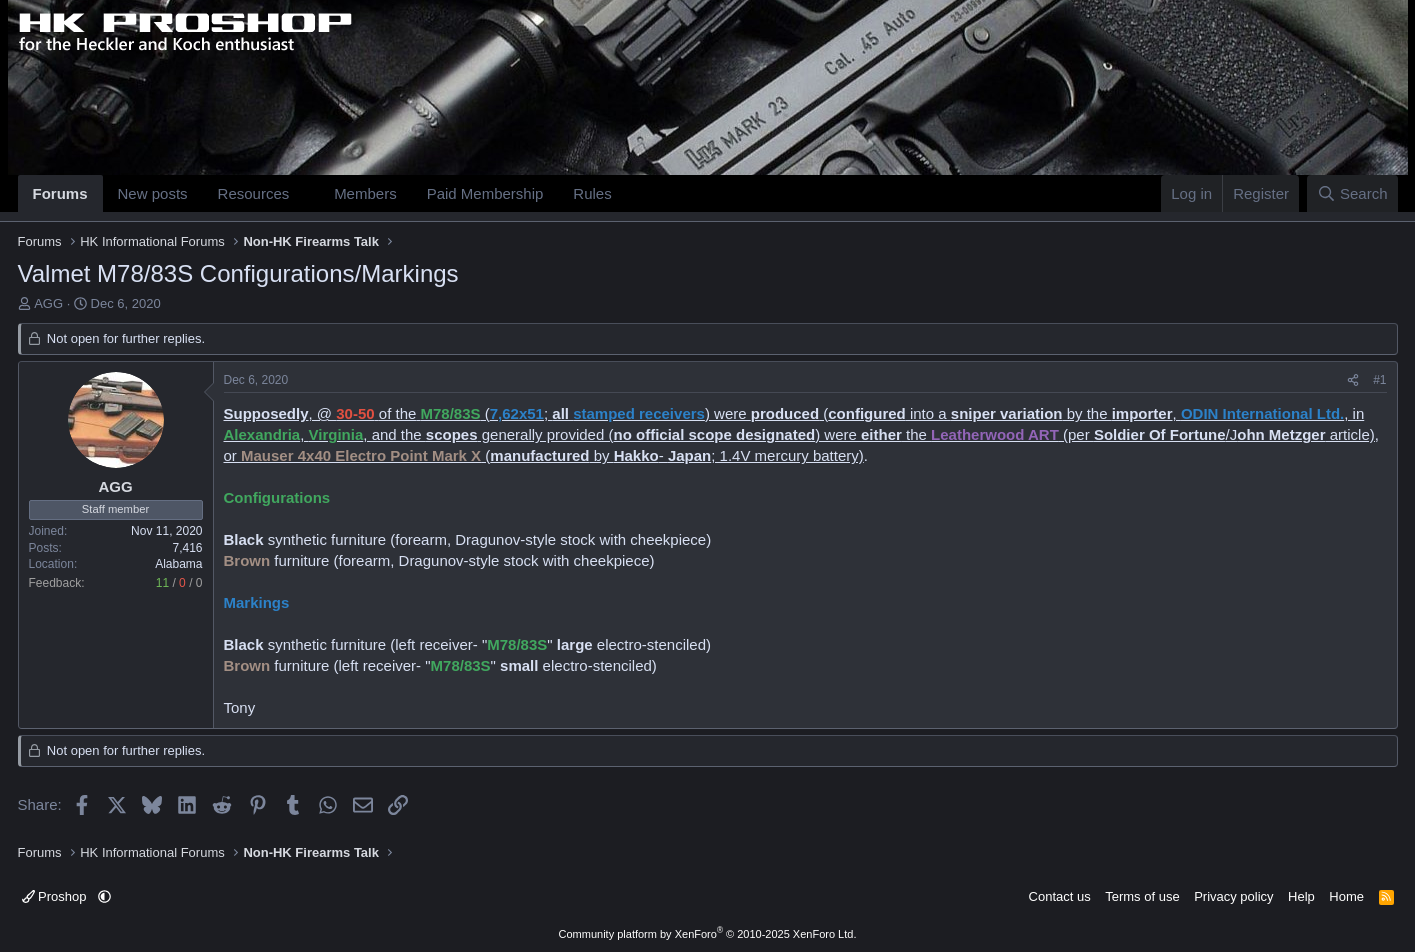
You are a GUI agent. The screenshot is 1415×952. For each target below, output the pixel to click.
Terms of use (1142, 896)
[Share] (1353, 380)
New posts (153, 193)
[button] (305, 193)
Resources (254, 193)
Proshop (56, 896)
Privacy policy (1233, 896)
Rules (592, 193)
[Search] (1352, 193)
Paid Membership (485, 193)
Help (1301, 896)
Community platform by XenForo (708, 934)
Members (365, 193)
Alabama (178, 564)
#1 (1379, 380)
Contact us (1060, 896)
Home (1346, 896)
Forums (60, 193)
